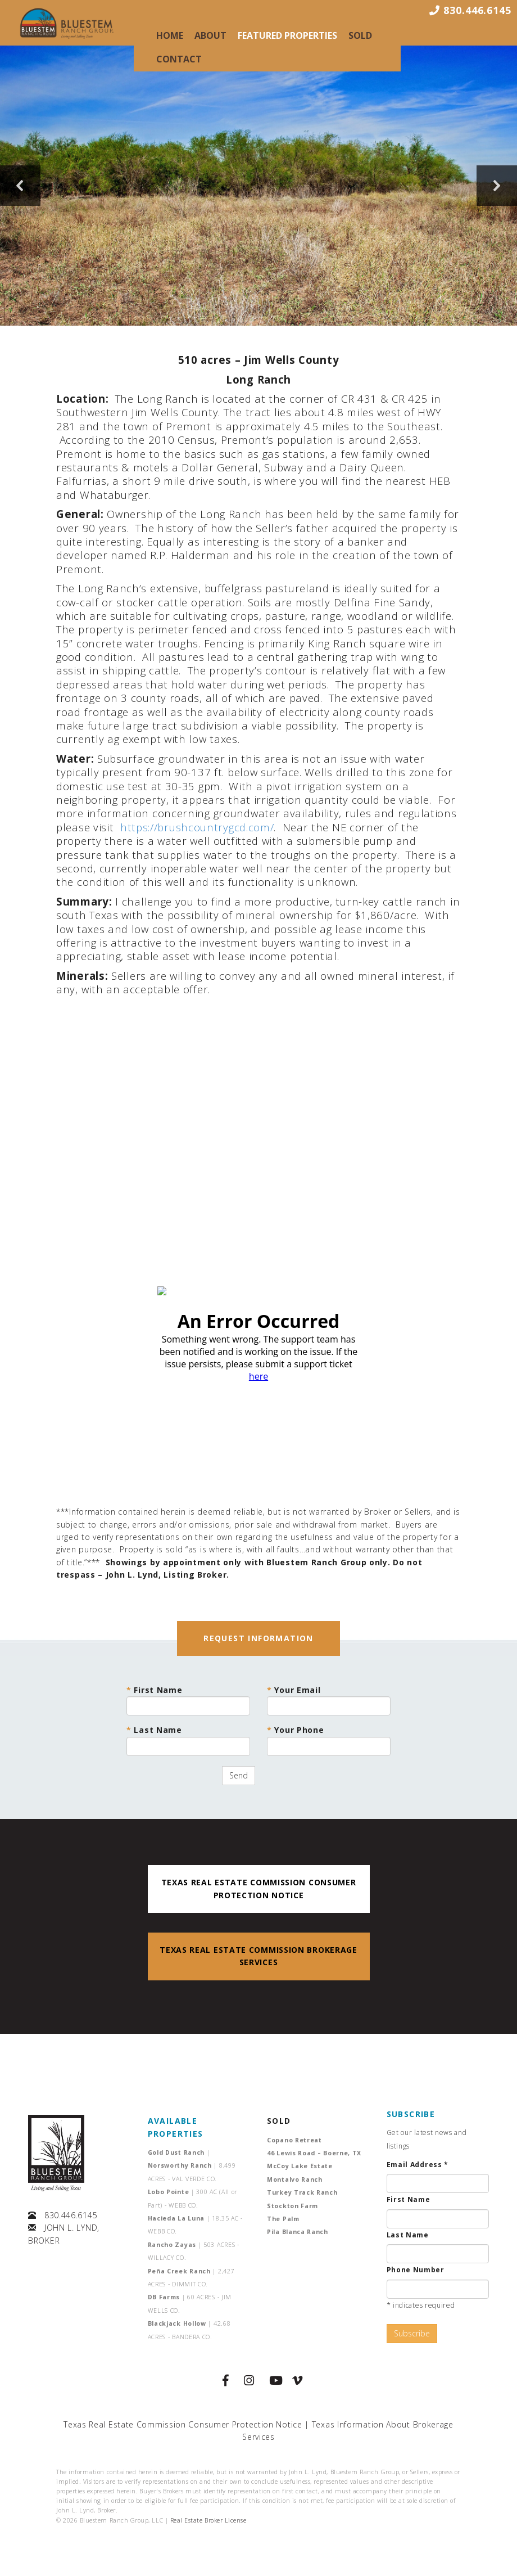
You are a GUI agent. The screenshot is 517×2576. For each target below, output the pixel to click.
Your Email (329, 1700)
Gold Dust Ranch (179, 2152)
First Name (188, 1700)
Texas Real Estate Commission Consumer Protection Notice (183, 2424)
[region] (258, 186)
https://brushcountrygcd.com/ (197, 827)
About (210, 35)
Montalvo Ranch (295, 2179)
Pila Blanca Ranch (297, 2232)
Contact (179, 59)
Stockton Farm (292, 2206)
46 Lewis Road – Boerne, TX (314, 2153)
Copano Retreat (294, 2140)
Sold (360, 35)
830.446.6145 (70, 2215)
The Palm (283, 2219)
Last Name (188, 1739)
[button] (20, 185)
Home (169, 35)
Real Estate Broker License (208, 2520)
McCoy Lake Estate (300, 2166)
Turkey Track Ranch (302, 2192)
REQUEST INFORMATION (258, 1638)
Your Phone (329, 1739)
